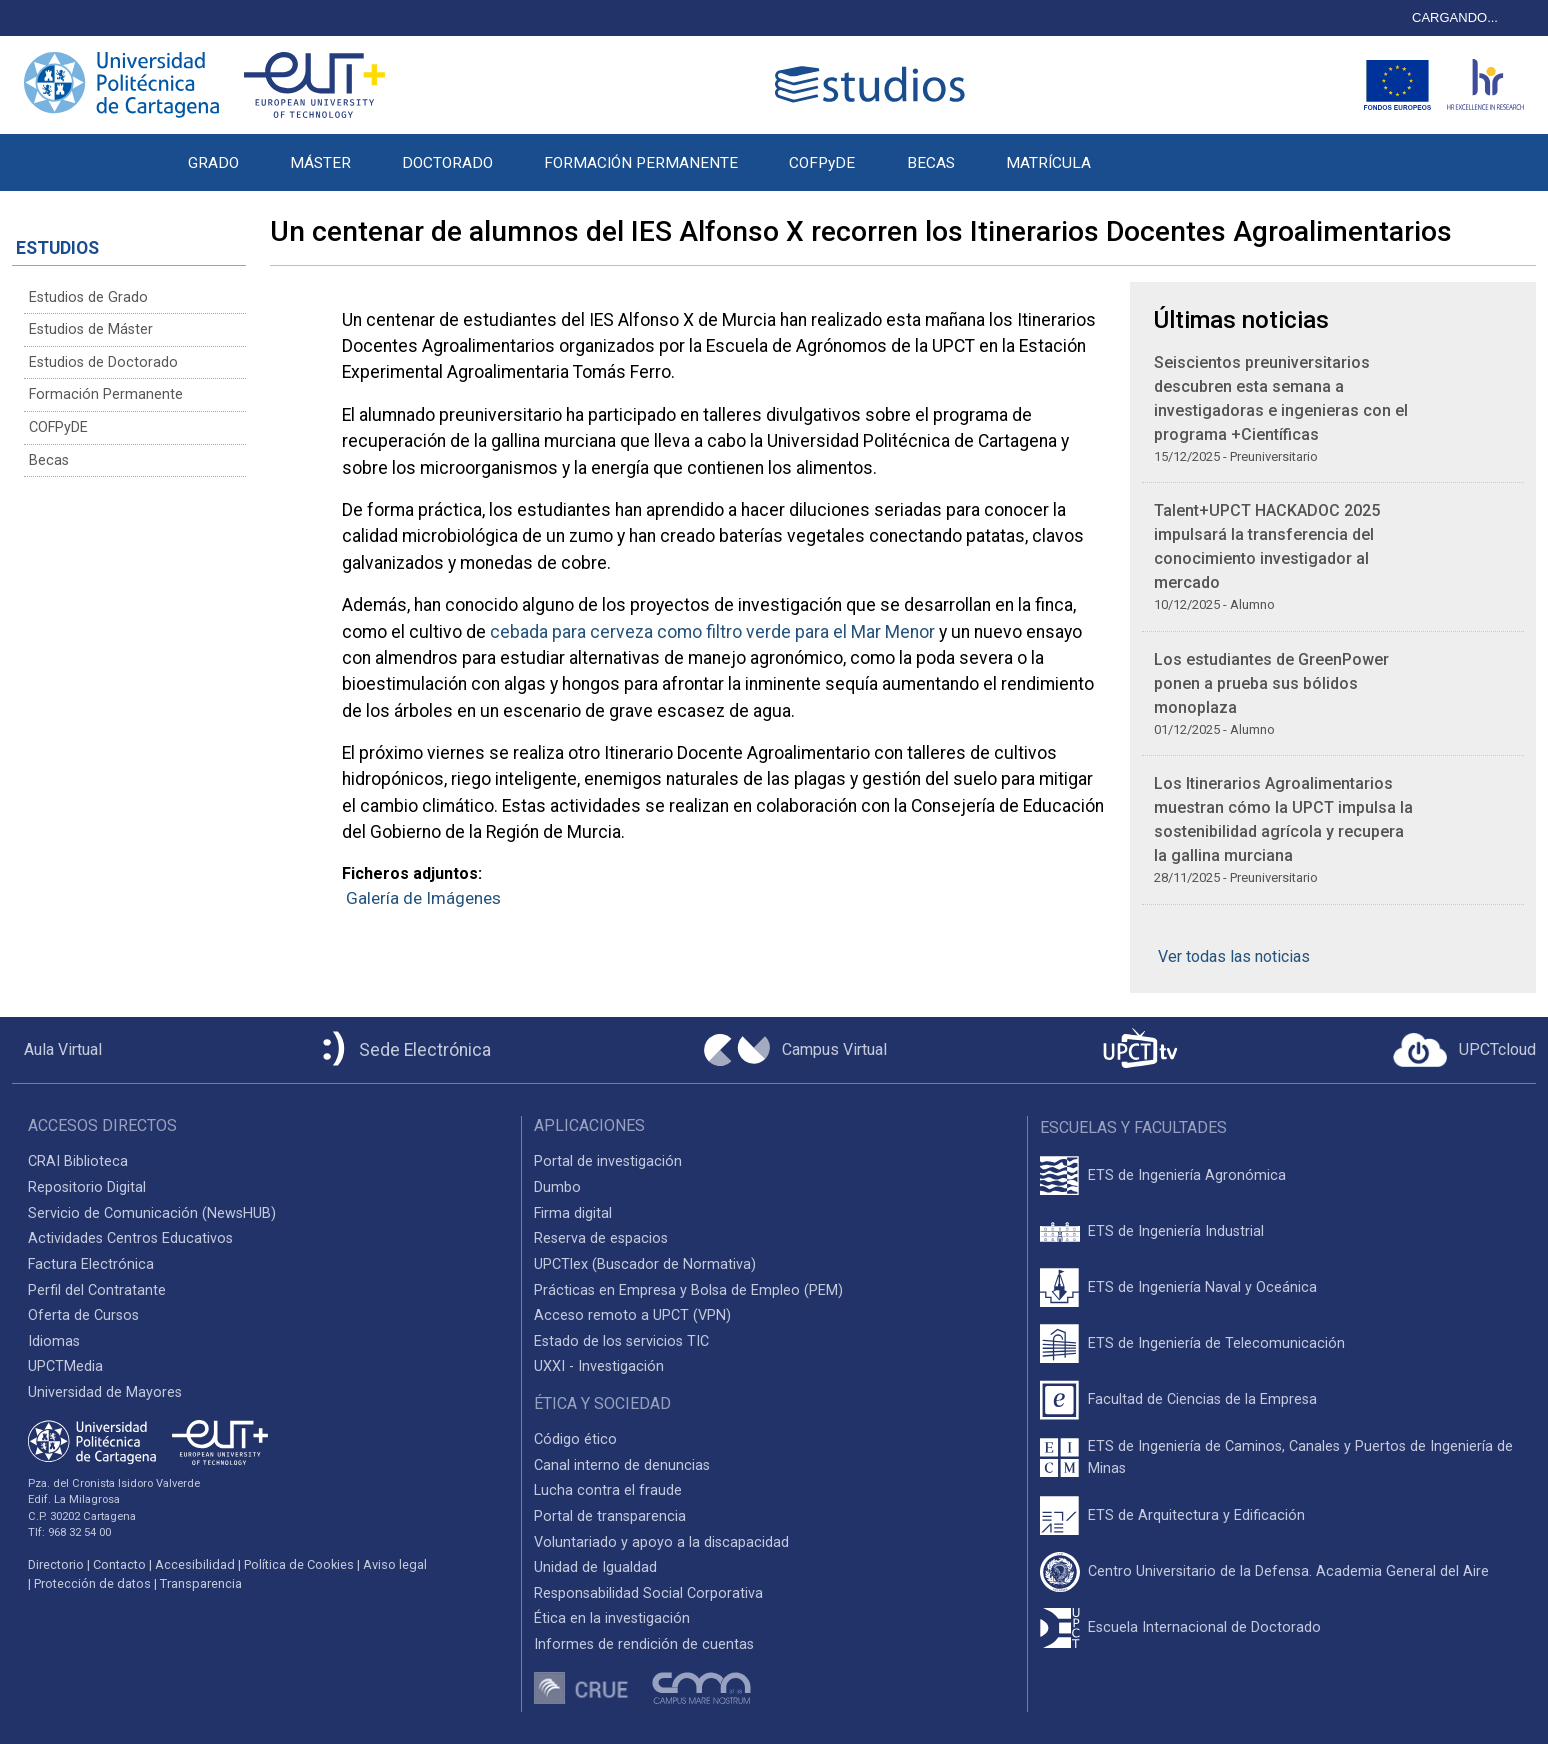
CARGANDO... (1455, 17)
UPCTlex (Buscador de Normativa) (645, 1264)
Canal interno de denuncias (622, 1465)
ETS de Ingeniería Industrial (1176, 1231)
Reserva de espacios (601, 1238)
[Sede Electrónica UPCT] (403, 1050)
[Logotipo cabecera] (874, 84)
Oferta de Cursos (83, 1315)
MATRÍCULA (1048, 163)
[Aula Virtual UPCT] (57, 1050)
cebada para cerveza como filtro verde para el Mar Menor (714, 632)
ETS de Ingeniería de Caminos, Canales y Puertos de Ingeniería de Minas (1300, 1457)
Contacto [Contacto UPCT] (119, 1564)
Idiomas (54, 1341)
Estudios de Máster (91, 329)
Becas (49, 460)
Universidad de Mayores (105, 1392)
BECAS (931, 163)
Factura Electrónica (91, 1264)
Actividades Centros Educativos (130, 1238)
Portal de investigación (608, 1161)
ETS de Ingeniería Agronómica (1187, 1175)
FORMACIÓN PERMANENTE (641, 163)
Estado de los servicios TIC (621, 1341)
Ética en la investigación (612, 1618)
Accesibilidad (195, 1564)
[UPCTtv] (1140, 1050)
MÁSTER (320, 163)
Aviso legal (395, 1564)
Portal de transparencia (610, 1516)
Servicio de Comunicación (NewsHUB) (152, 1213)
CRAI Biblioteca (78, 1161)
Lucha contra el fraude (608, 1490)
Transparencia (201, 1583)
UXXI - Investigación (599, 1366)
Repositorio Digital (87, 1187)
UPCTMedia (65, 1366)
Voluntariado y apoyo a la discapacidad (661, 1542)
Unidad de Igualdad (595, 1567)
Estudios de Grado (88, 297)
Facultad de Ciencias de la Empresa (1202, 1399)
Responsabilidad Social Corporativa (648, 1593)
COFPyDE (822, 163)
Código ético (575, 1439)
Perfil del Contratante (97, 1290)
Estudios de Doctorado (103, 362)
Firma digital (573, 1213)
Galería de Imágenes (423, 898)
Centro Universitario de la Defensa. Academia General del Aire (1288, 1571)
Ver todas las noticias (1234, 956)
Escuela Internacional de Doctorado (1204, 1627)
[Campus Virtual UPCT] (795, 1050)
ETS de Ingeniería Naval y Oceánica (1202, 1287)
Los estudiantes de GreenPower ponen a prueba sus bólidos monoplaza (1271, 683)
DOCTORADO (447, 163)
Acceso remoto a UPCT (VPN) (632, 1315)
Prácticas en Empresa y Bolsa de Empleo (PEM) (688, 1290)
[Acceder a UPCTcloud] (1464, 1050)
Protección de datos (92, 1583)
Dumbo (557, 1187)
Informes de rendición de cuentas (644, 1644)
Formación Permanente (106, 394)
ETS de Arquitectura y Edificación (1196, 1515)
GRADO (213, 163)
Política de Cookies (299, 1564)
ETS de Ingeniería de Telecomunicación (1216, 1343)
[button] (1141, 152)
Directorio (56, 1564)
